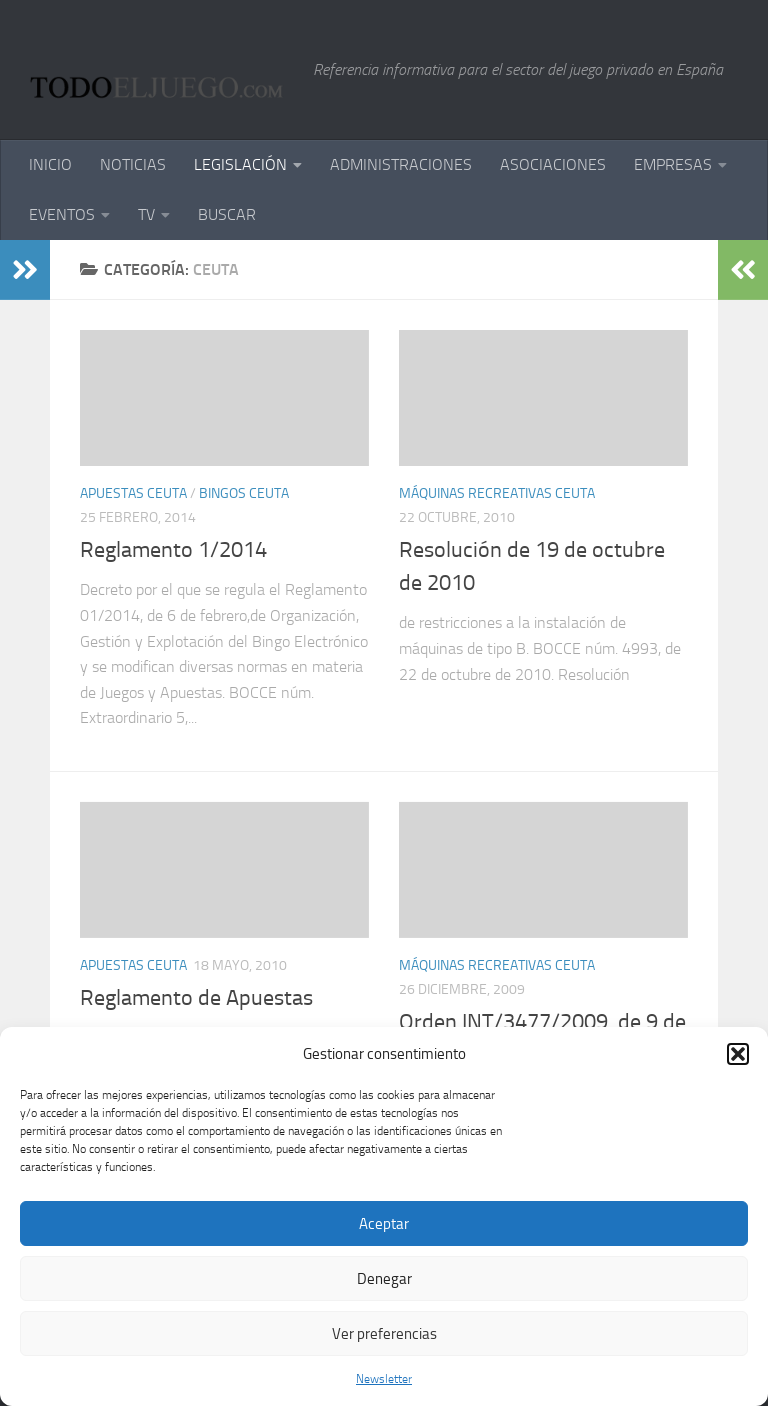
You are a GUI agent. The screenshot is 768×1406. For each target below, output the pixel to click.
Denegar (384, 1279)
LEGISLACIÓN (240, 164)
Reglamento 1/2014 (173, 550)
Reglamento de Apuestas (196, 998)
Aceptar (384, 1224)
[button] (738, 1054)
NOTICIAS (133, 164)
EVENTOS (62, 214)
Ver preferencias (384, 1334)
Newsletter (384, 1379)
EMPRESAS (673, 164)
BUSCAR (227, 214)
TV (146, 214)
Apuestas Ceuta (133, 493)
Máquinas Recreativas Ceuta (497, 493)
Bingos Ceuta (244, 493)
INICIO (50, 164)
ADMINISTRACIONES (401, 164)
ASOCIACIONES (553, 164)
